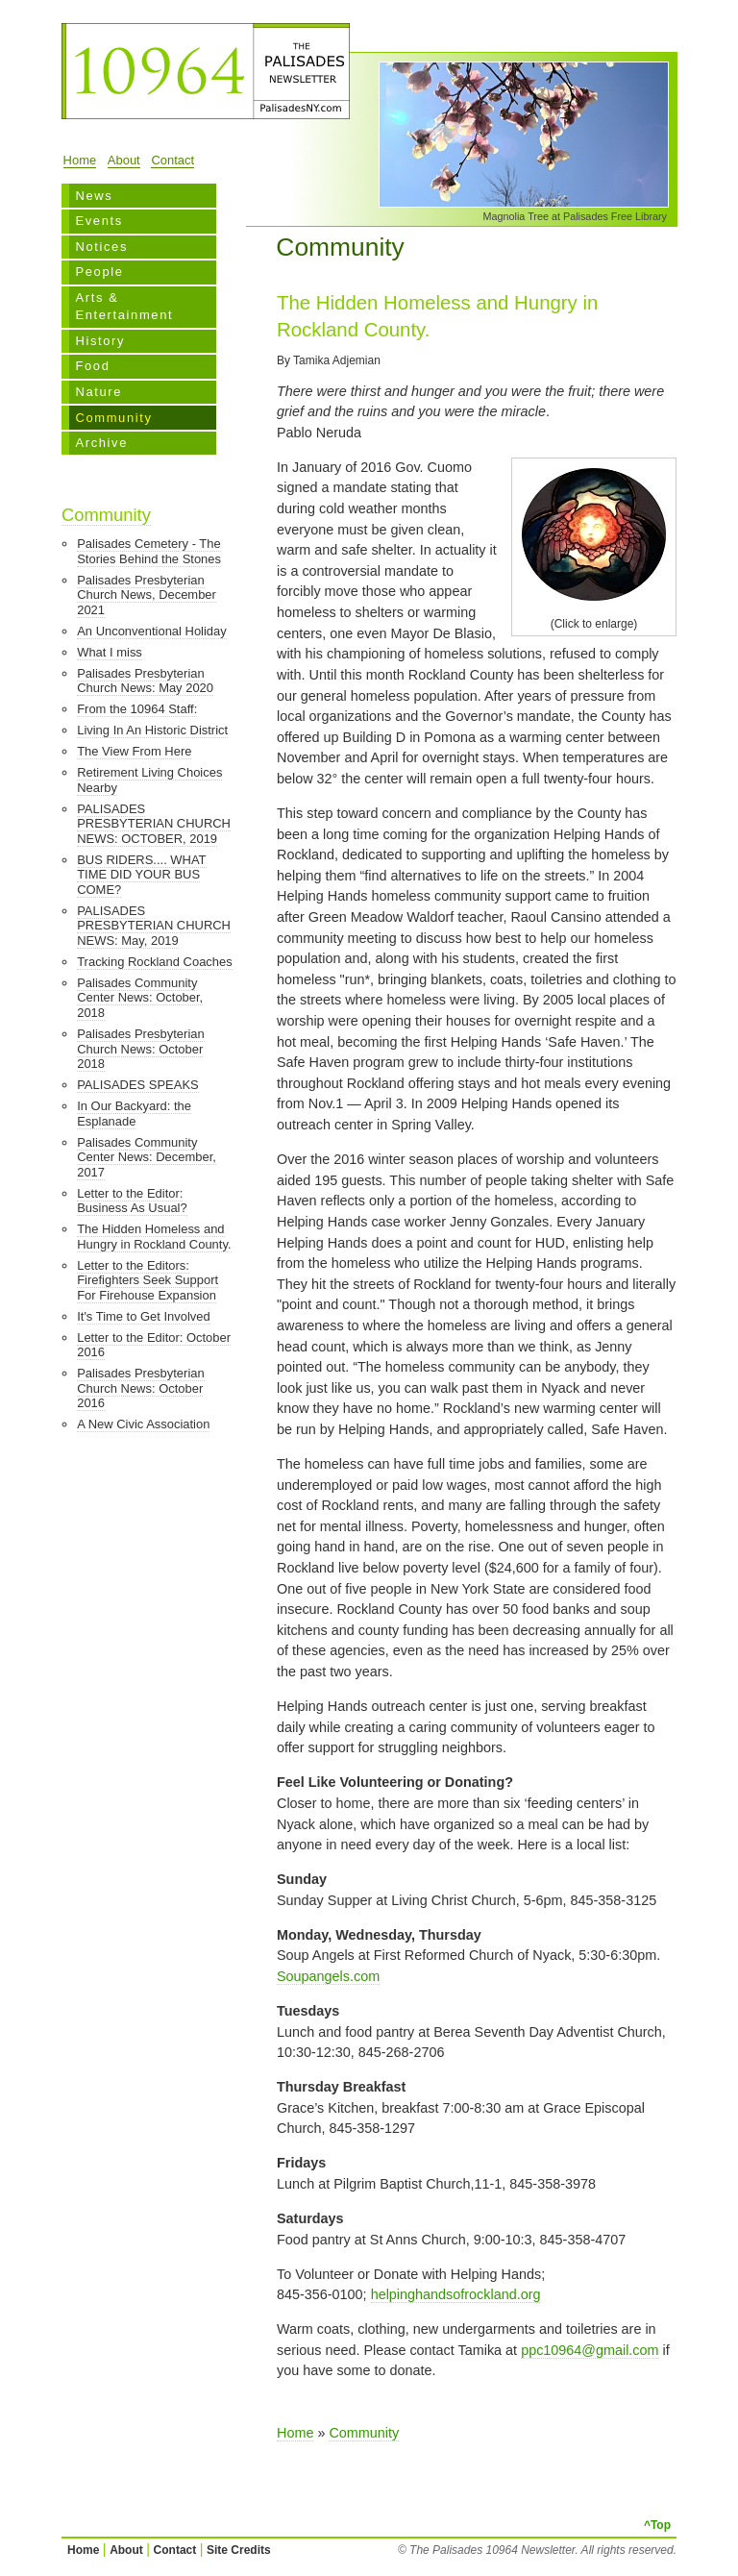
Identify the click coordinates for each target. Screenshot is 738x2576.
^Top (657, 2525)
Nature (98, 391)
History (100, 341)
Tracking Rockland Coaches (155, 961)
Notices (101, 246)
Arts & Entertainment (124, 306)
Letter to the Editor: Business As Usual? (131, 1201)
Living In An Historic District (152, 730)
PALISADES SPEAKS (137, 1084)
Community (113, 417)
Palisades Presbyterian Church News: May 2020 (145, 681)
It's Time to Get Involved (143, 1316)
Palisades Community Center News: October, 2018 (140, 998)
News (93, 195)
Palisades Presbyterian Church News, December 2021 (146, 595)
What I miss (109, 652)
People (99, 271)
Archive (101, 442)
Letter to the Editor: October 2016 (154, 1345)
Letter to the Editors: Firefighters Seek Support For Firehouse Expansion (147, 1280)
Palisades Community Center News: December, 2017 (146, 1157)
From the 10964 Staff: (137, 709)
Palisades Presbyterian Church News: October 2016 (140, 1388)
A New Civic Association (143, 1424)
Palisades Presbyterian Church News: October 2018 (140, 1049)
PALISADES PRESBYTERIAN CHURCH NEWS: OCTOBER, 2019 (154, 824)
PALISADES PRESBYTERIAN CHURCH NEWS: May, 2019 (154, 926)
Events (98, 220)
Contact (172, 160)
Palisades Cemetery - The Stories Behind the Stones (149, 551)
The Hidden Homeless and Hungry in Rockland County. (154, 1236)
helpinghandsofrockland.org (456, 2294)
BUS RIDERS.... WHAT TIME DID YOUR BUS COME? (141, 875)
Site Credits (239, 2550)
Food (92, 366)
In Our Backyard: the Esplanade (134, 1113)
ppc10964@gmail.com (589, 2350)
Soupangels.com (328, 1976)
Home (80, 160)
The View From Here (134, 751)
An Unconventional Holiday (152, 631)
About (124, 160)
